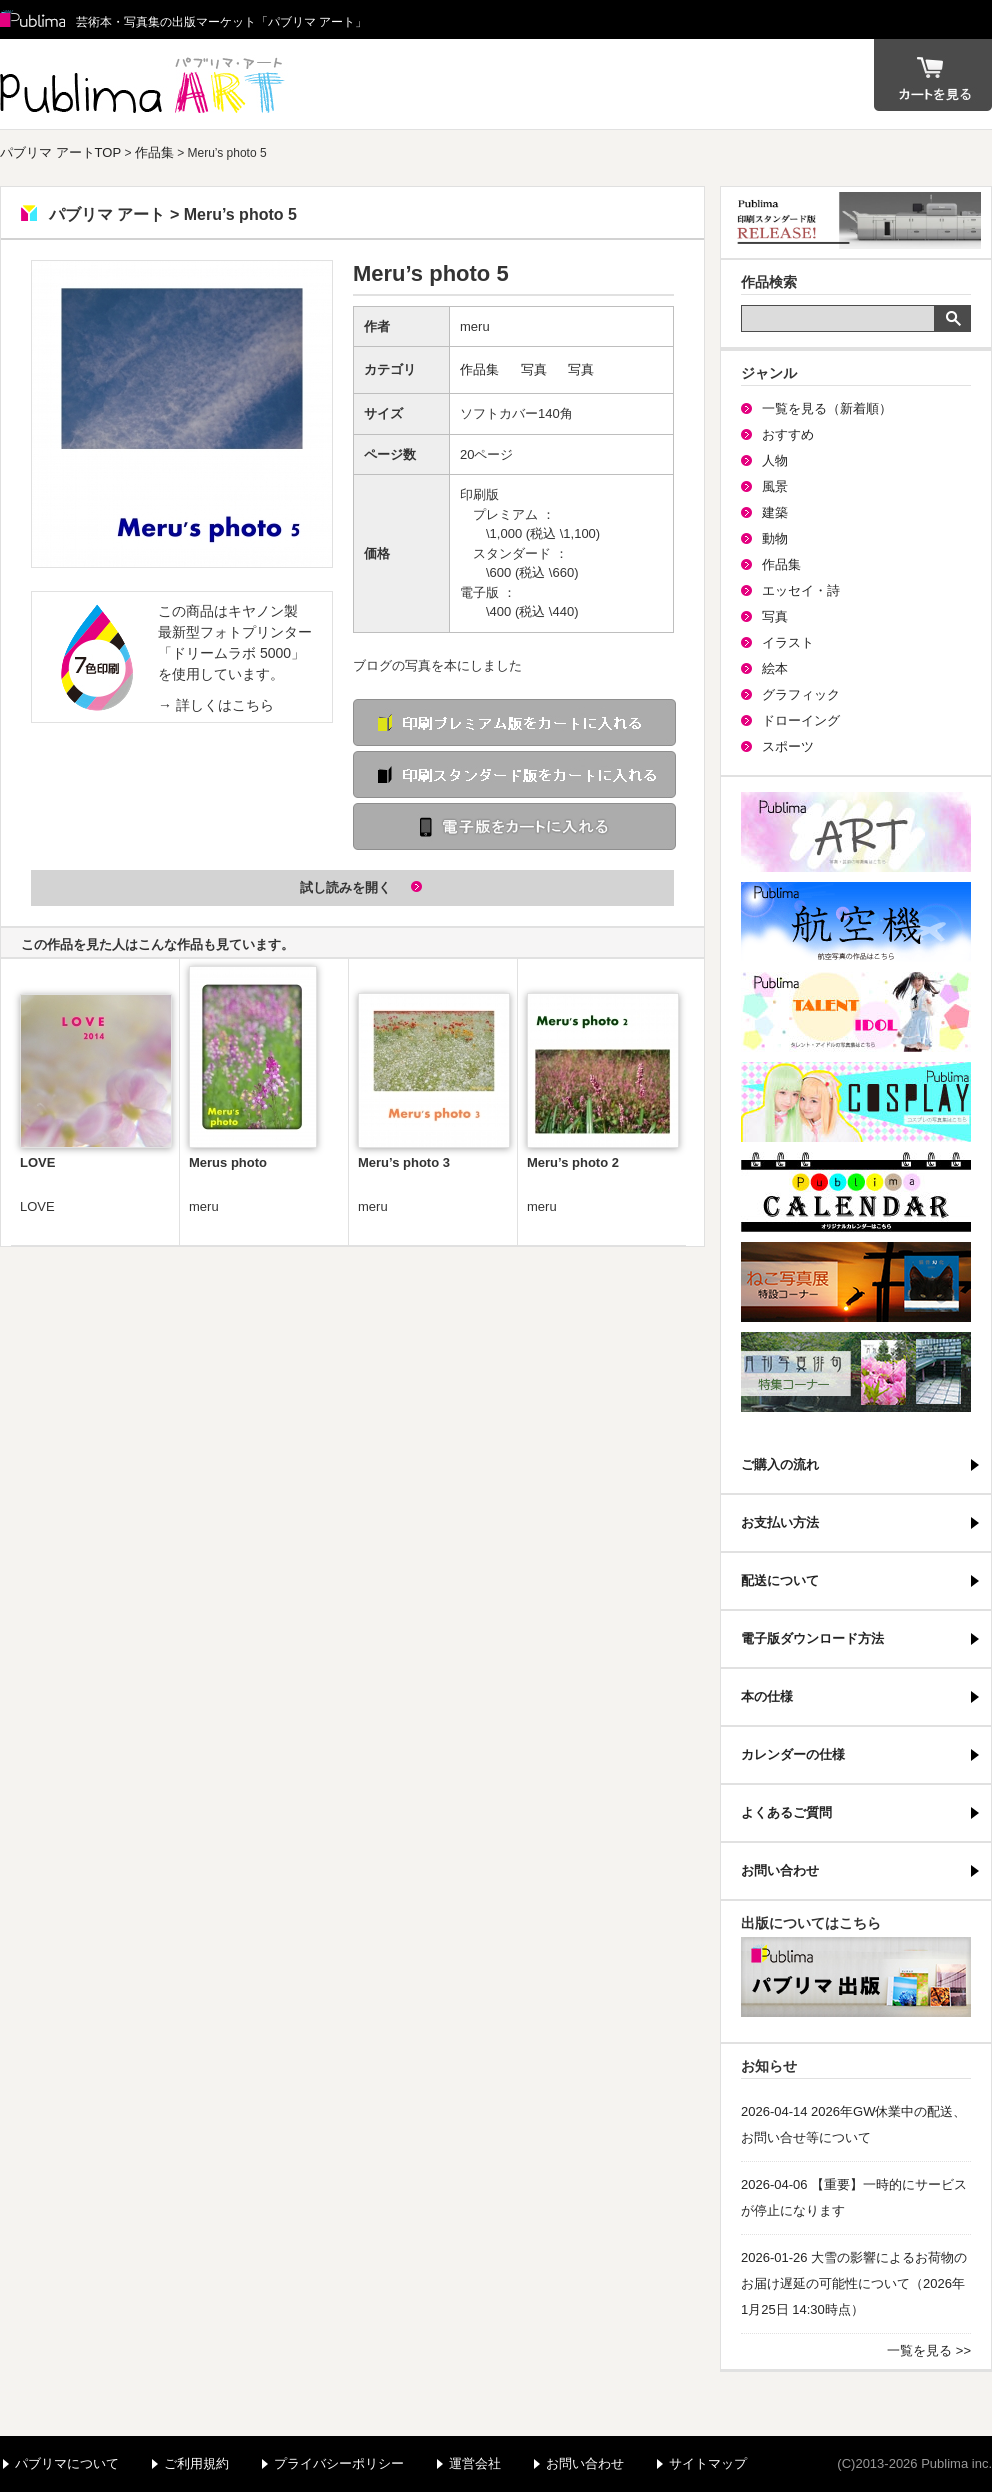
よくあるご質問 (786, 1812)
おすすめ (788, 434)
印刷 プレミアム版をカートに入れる (514, 722)
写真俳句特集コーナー (856, 1372)
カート (933, 75)
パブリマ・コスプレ (856, 1102)
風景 (775, 486)
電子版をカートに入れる (514, 826)
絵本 (775, 668)
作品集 (154, 152)
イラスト (788, 642)
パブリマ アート (145, 84)
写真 (534, 369)
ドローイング (801, 720)
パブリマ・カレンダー (856, 1192)
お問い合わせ (780, 1870)
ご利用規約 (196, 2463)
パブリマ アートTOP (60, 152)
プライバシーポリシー (339, 2463)
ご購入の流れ (780, 1464)
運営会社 (475, 2463)
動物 (775, 538)
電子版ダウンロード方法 (812, 1638)
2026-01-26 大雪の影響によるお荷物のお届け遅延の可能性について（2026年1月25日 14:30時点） (854, 2283)
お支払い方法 (780, 1522)
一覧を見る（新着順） (827, 408)
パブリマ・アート (856, 832)
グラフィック (801, 694)
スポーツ (788, 746)
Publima (33, 20)
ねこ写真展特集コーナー (856, 1282)
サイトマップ (708, 2463)
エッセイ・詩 (801, 590)
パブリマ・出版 (856, 1977)
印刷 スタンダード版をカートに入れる (514, 774)
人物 (775, 460)
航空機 (856, 922)
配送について (780, 1580)
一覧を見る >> (929, 2350)
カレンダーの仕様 (793, 1754)
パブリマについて (67, 2463)
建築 (775, 512)
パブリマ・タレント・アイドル (856, 1012)
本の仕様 (767, 1696)
